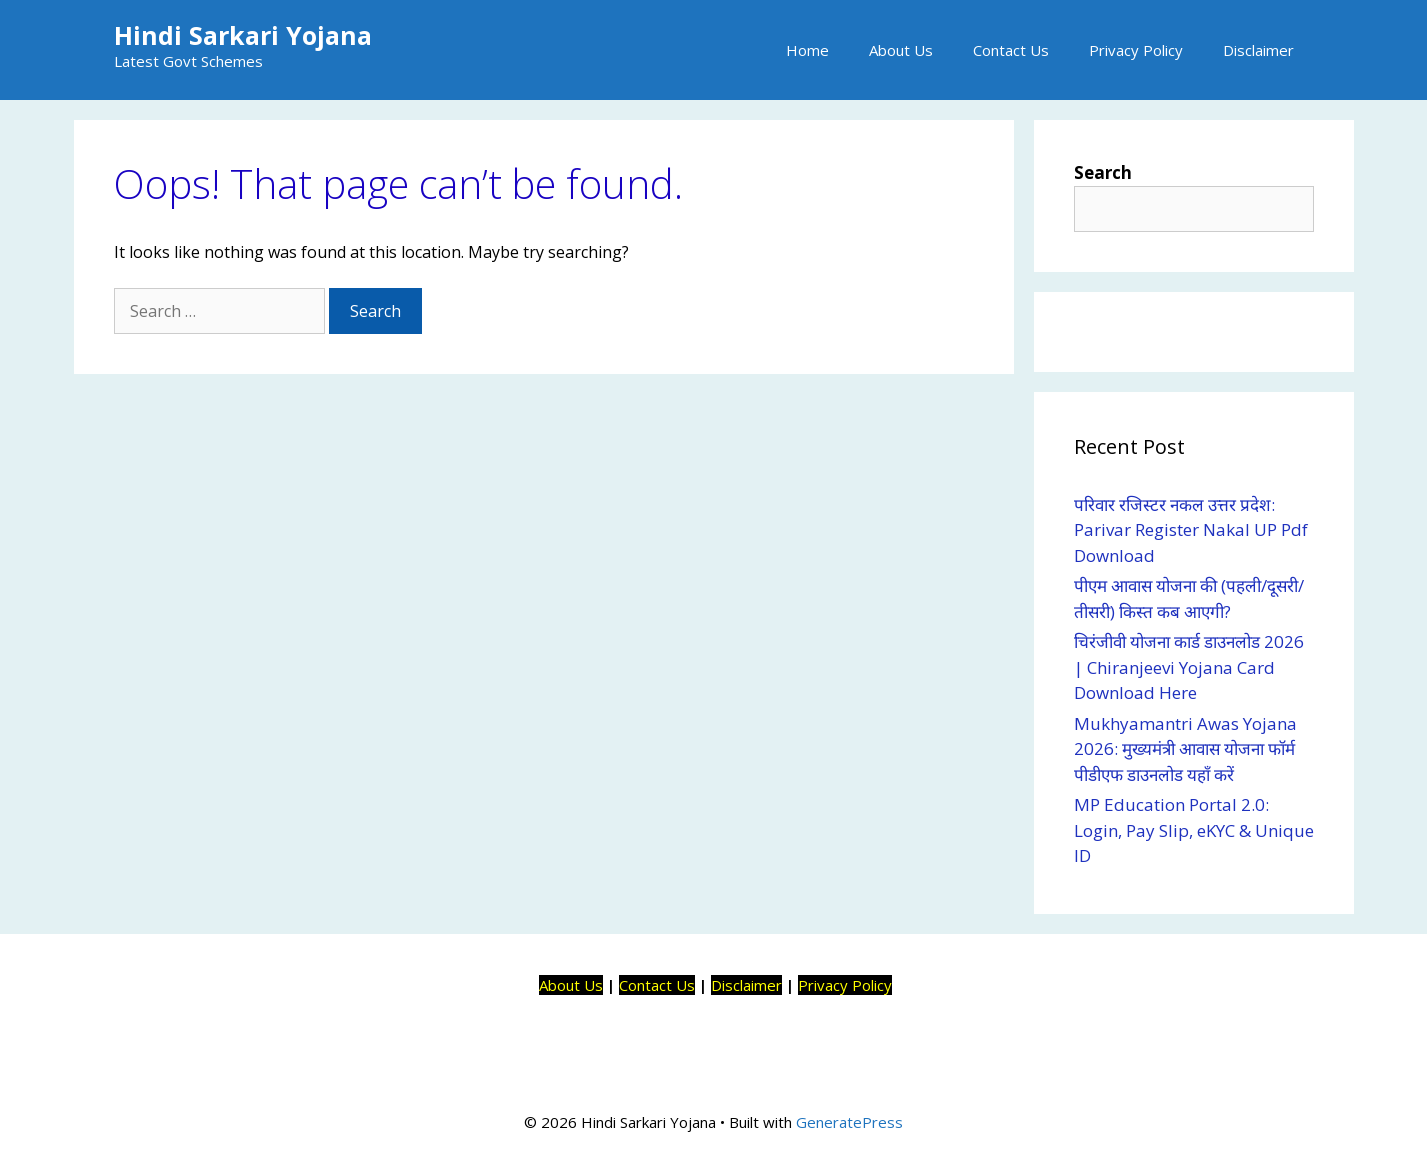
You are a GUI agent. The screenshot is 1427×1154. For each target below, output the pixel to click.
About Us (901, 50)
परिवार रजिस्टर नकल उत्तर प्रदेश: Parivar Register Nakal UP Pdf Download (1191, 530)
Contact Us (1011, 50)
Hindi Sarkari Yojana (243, 35)
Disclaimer (1258, 50)
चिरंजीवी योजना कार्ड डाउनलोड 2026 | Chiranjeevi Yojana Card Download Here (1189, 667)
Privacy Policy (1136, 50)
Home (807, 50)
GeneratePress (849, 1122)
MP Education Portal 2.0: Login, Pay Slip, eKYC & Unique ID (1194, 830)
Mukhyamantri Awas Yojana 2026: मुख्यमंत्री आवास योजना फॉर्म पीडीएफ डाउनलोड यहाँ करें (1185, 749)
